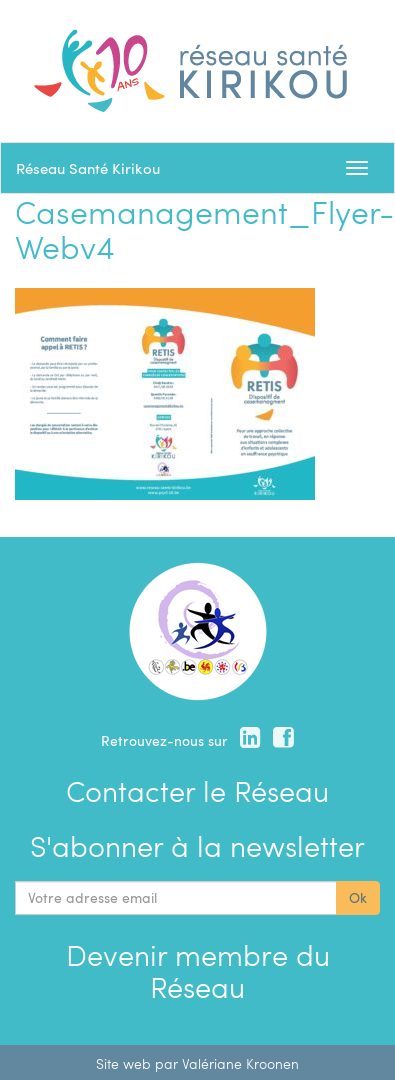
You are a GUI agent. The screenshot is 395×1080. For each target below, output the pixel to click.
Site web (123, 1063)
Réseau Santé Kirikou (88, 168)
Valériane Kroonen (240, 1063)
